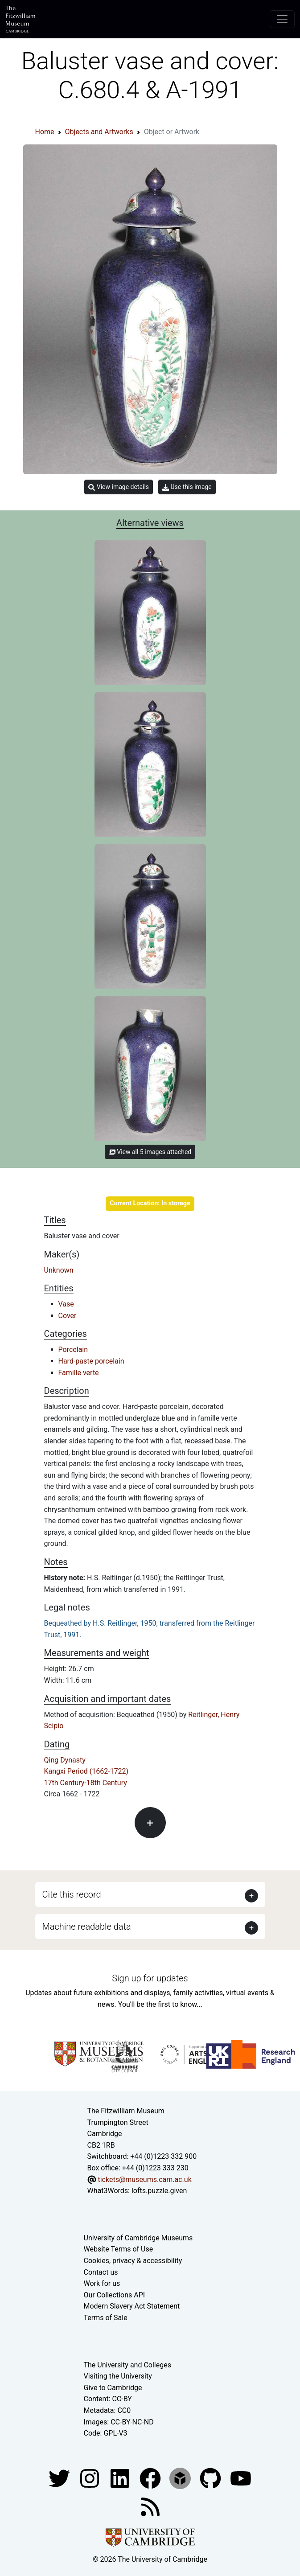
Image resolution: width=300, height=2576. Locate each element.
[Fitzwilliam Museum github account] (211, 2477)
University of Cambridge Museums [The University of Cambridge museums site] (138, 2238)
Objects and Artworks (99, 131)
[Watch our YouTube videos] (240, 2477)
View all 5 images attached (150, 1151)
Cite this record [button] (71, 1894)
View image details (118, 487)
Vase (66, 1304)
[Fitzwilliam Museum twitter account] (60, 2477)
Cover (67, 1315)
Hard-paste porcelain (91, 1361)
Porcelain (73, 1349)
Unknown (59, 1270)
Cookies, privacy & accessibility (133, 2260)
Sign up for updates (150, 1978)
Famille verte (78, 1372)
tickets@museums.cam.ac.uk (144, 2179)
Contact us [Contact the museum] (101, 2272)
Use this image (187, 487)
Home (44, 131)
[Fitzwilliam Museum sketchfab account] (181, 2477)
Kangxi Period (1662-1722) (86, 1771)
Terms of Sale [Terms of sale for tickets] (105, 2317)
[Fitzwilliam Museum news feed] (150, 2506)
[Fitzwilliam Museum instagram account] (90, 2477)
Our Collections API (114, 2295)
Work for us (102, 2283)
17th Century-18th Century (85, 1783)
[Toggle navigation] (282, 19)
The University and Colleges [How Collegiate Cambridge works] (127, 2365)
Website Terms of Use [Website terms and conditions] (118, 2249)
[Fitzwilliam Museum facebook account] (121, 2477)
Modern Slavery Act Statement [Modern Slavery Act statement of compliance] (132, 2306)
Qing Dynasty (65, 1760)
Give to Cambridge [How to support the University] (113, 2387)
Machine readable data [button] (86, 1926)
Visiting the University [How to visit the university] (118, 2376)
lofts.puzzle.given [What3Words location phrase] (159, 2190)
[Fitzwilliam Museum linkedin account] (151, 2477)
